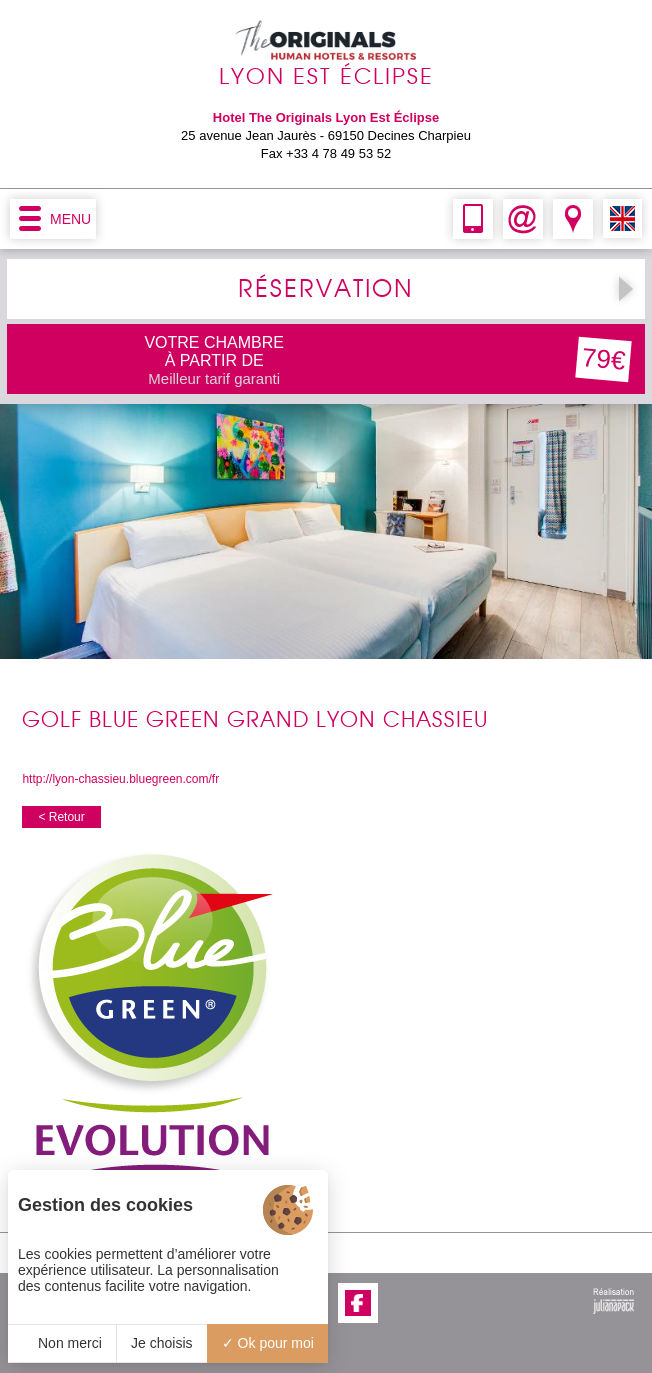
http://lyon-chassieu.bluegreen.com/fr (120, 779)
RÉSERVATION (326, 289)
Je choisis (161, 1343)
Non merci (62, 1343)
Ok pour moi (268, 1343)
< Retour (61, 817)
